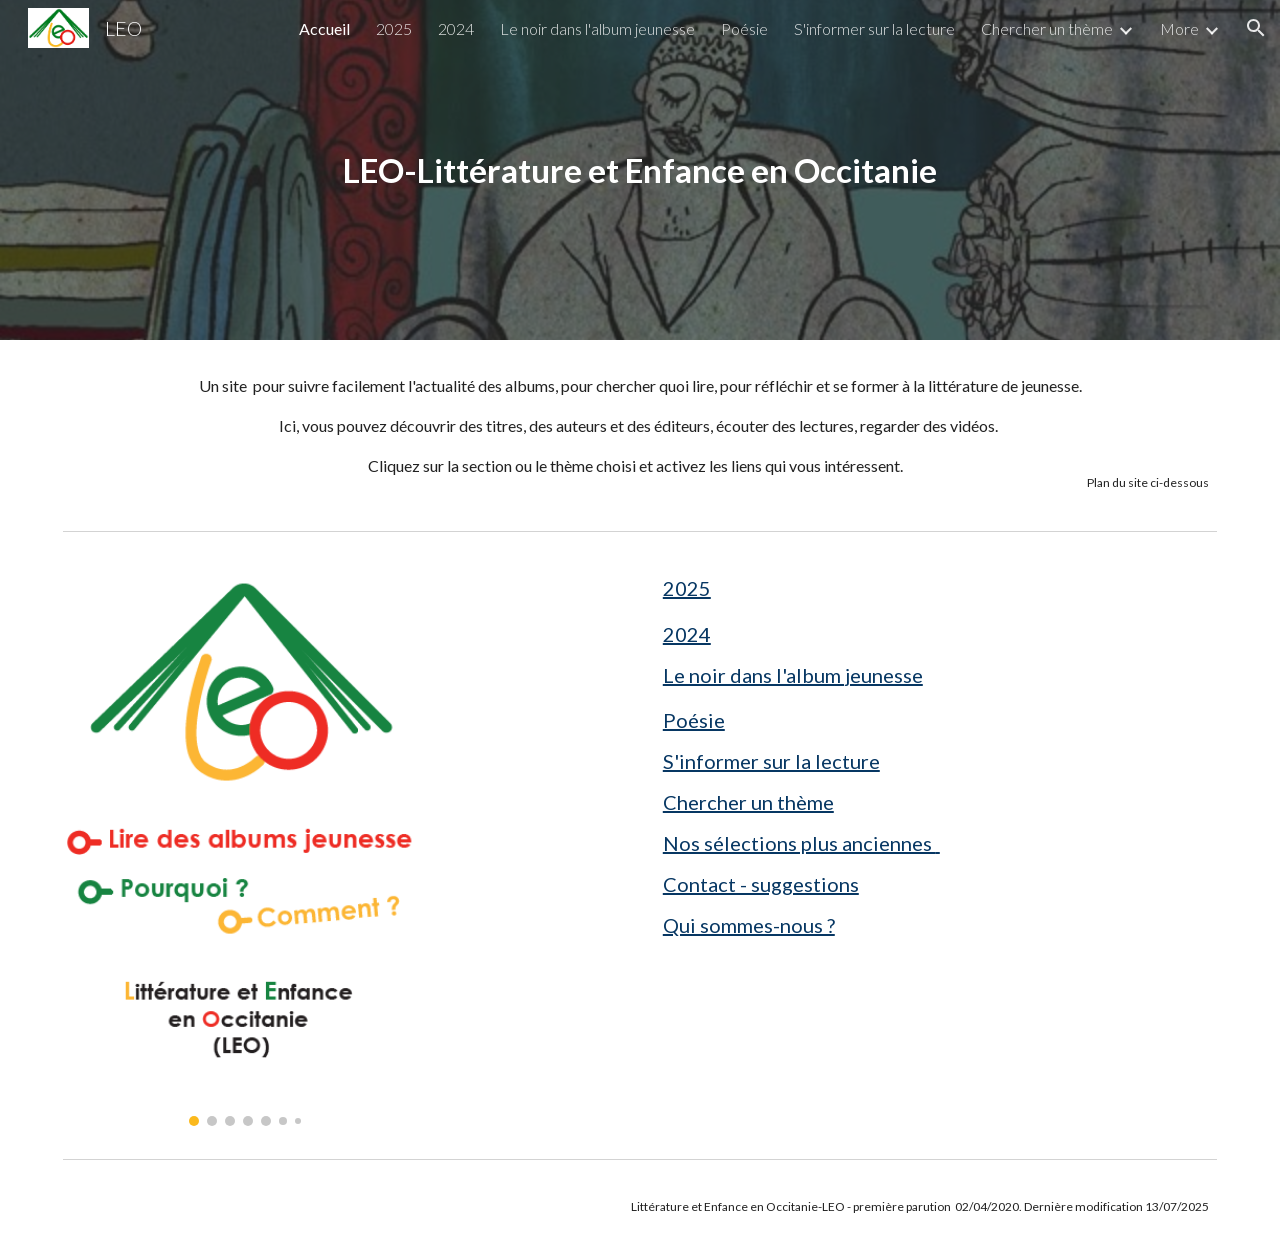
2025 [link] (394, 28)
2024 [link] (456, 28)
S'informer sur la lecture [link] (874, 28)
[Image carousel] (245, 845)
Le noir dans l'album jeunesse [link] (597, 28)
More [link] (1179, 28)
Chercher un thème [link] (1047, 28)
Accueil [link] (324, 28)
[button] (1256, 28)
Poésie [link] (744, 28)
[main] (640, 170)
